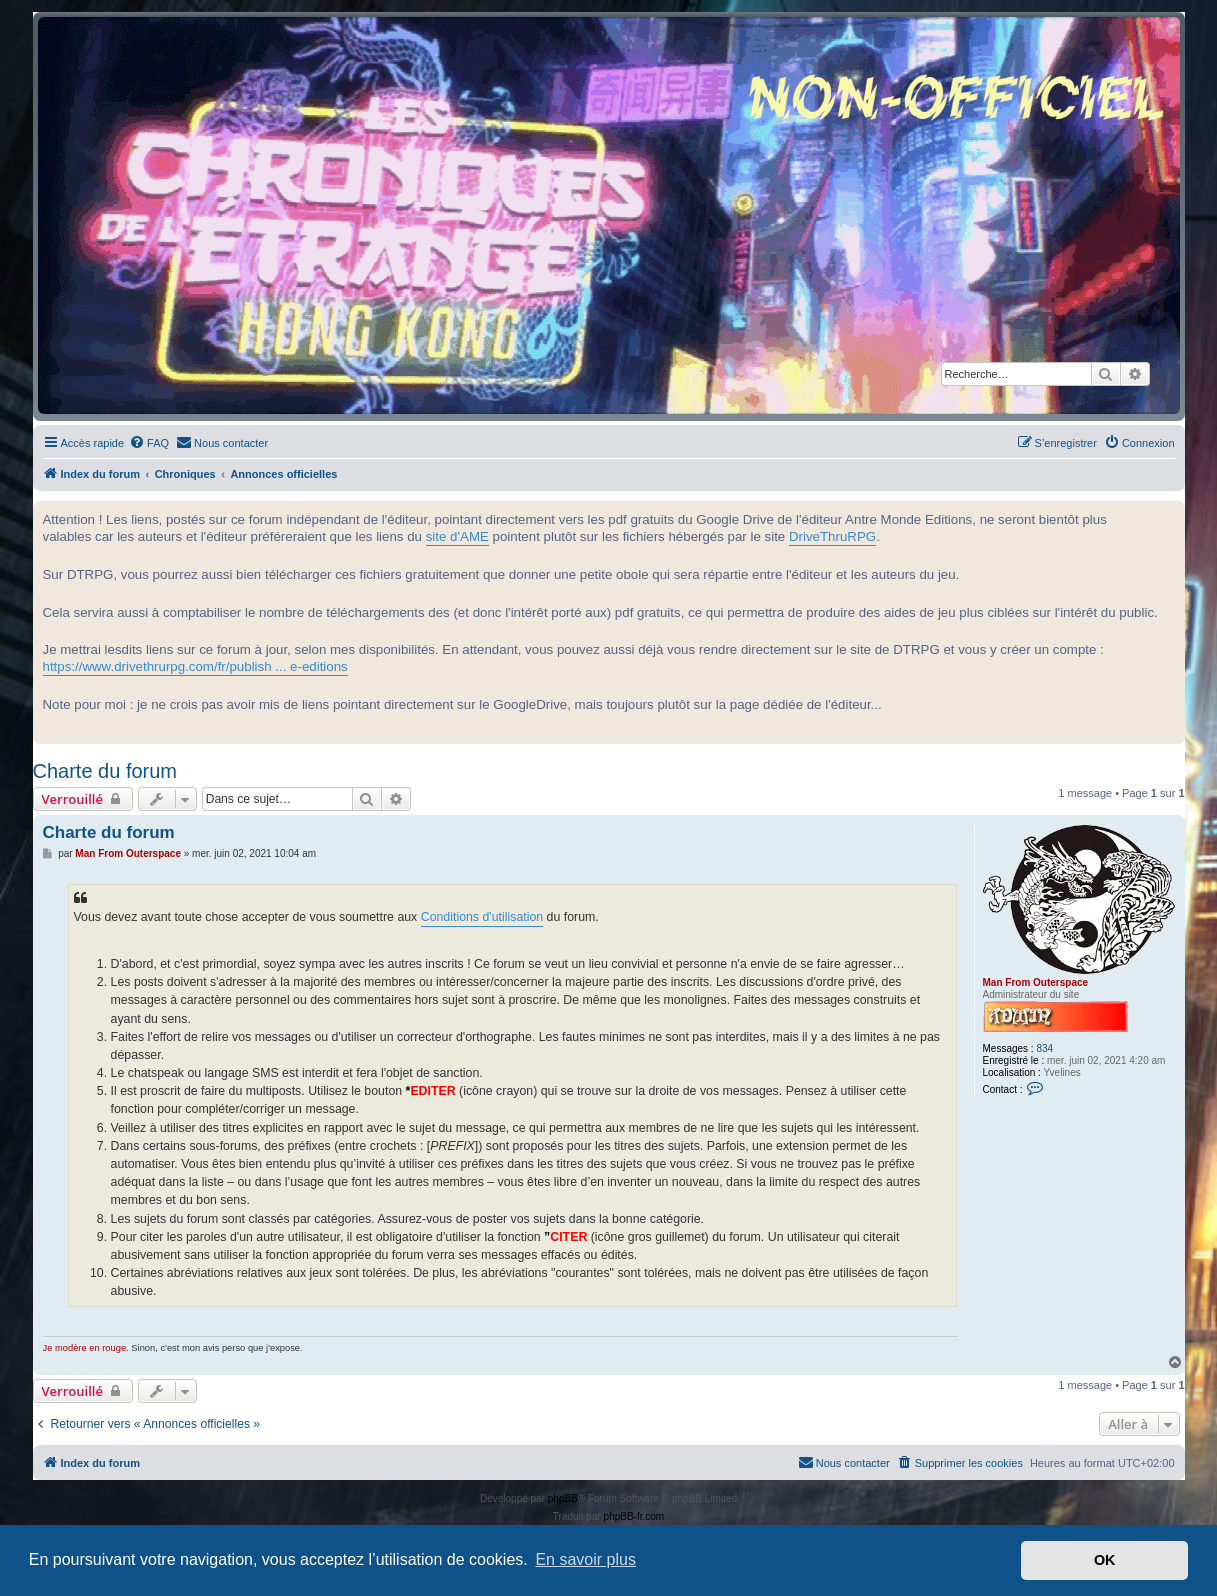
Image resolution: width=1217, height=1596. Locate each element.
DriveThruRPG (832, 536)
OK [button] (1105, 1560)
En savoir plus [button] (585, 1559)
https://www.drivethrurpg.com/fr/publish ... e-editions (195, 666)
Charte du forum (105, 771)
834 (1044, 1048)
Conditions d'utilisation (482, 917)
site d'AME (457, 536)
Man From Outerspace (1036, 982)
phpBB (563, 1498)
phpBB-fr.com (634, 1516)
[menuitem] (149, 443)
